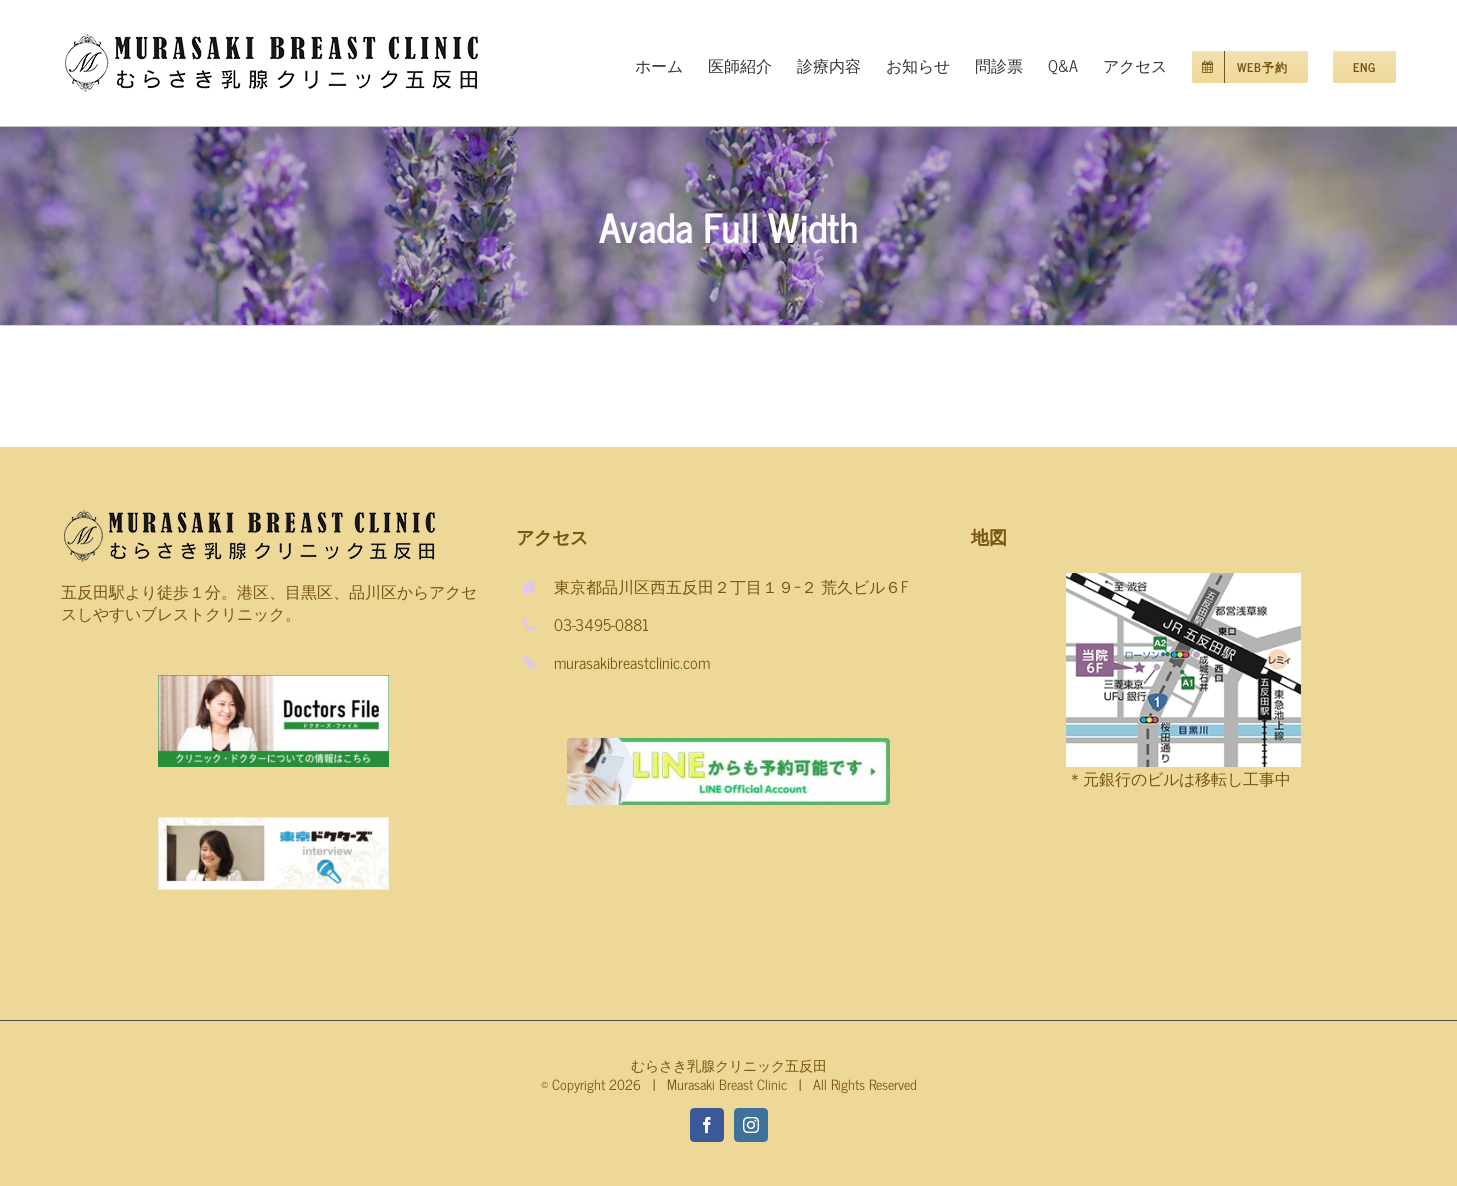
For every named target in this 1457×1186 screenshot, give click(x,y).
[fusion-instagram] (751, 1125)
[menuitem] (671, 63)
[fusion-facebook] (707, 1125)
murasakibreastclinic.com (632, 662)
